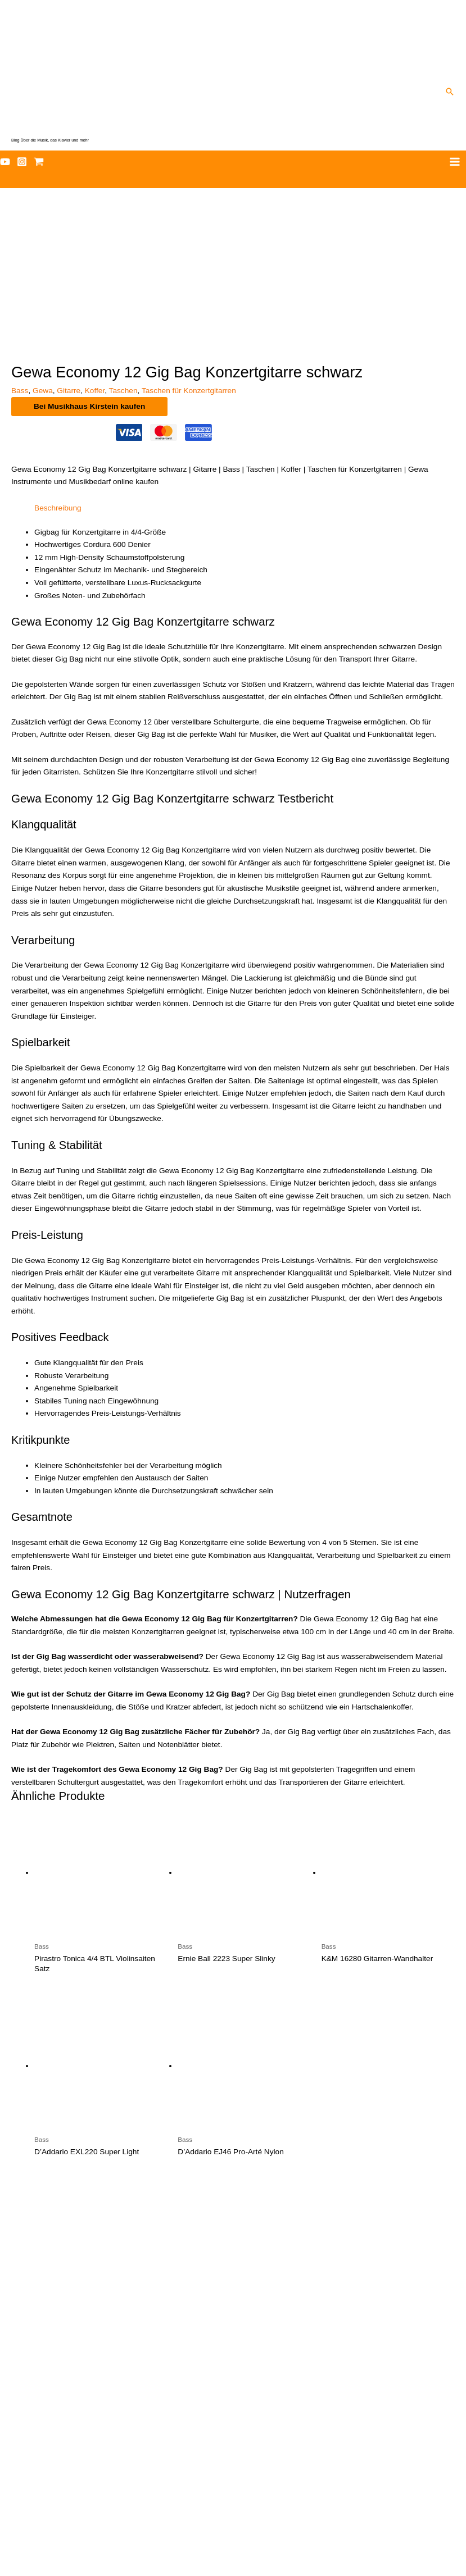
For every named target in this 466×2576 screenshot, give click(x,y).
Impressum (233, 2552)
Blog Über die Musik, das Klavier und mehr (50, 140)
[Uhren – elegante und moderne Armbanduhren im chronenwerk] (233, 2179)
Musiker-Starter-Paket (233, 2514)
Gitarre (68, 242)
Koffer (95, 242)
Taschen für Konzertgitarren (189, 242)
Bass (19, 242)
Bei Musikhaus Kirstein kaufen (89, 257)
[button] (450, 91)
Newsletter (233, 2527)
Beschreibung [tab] (58, 358)
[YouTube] (5, 162)
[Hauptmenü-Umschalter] (455, 162)
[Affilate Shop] (39, 162)
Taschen (123, 242)
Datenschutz (233, 2540)
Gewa (43, 242)
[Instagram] (22, 162)
